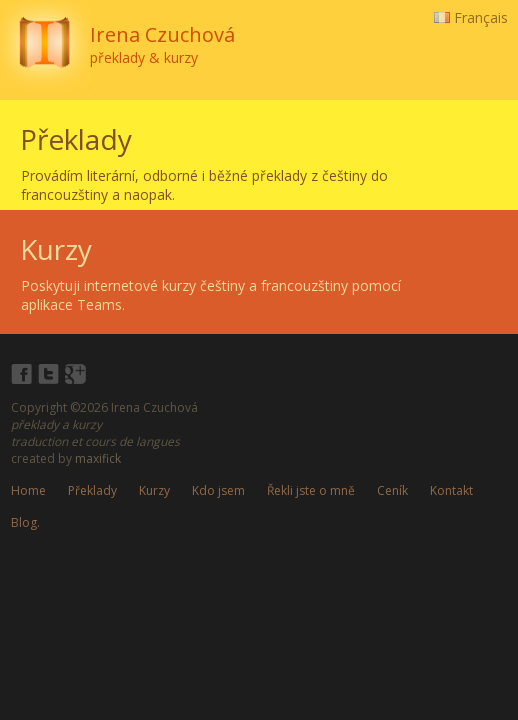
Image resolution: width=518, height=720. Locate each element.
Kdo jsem (218, 490)
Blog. (25, 522)
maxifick (98, 458)
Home (28, 490)
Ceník (392, 490)
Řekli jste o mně (311, 490)
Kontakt (451, 490)
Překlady (92, 490)
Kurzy (154, 490)
